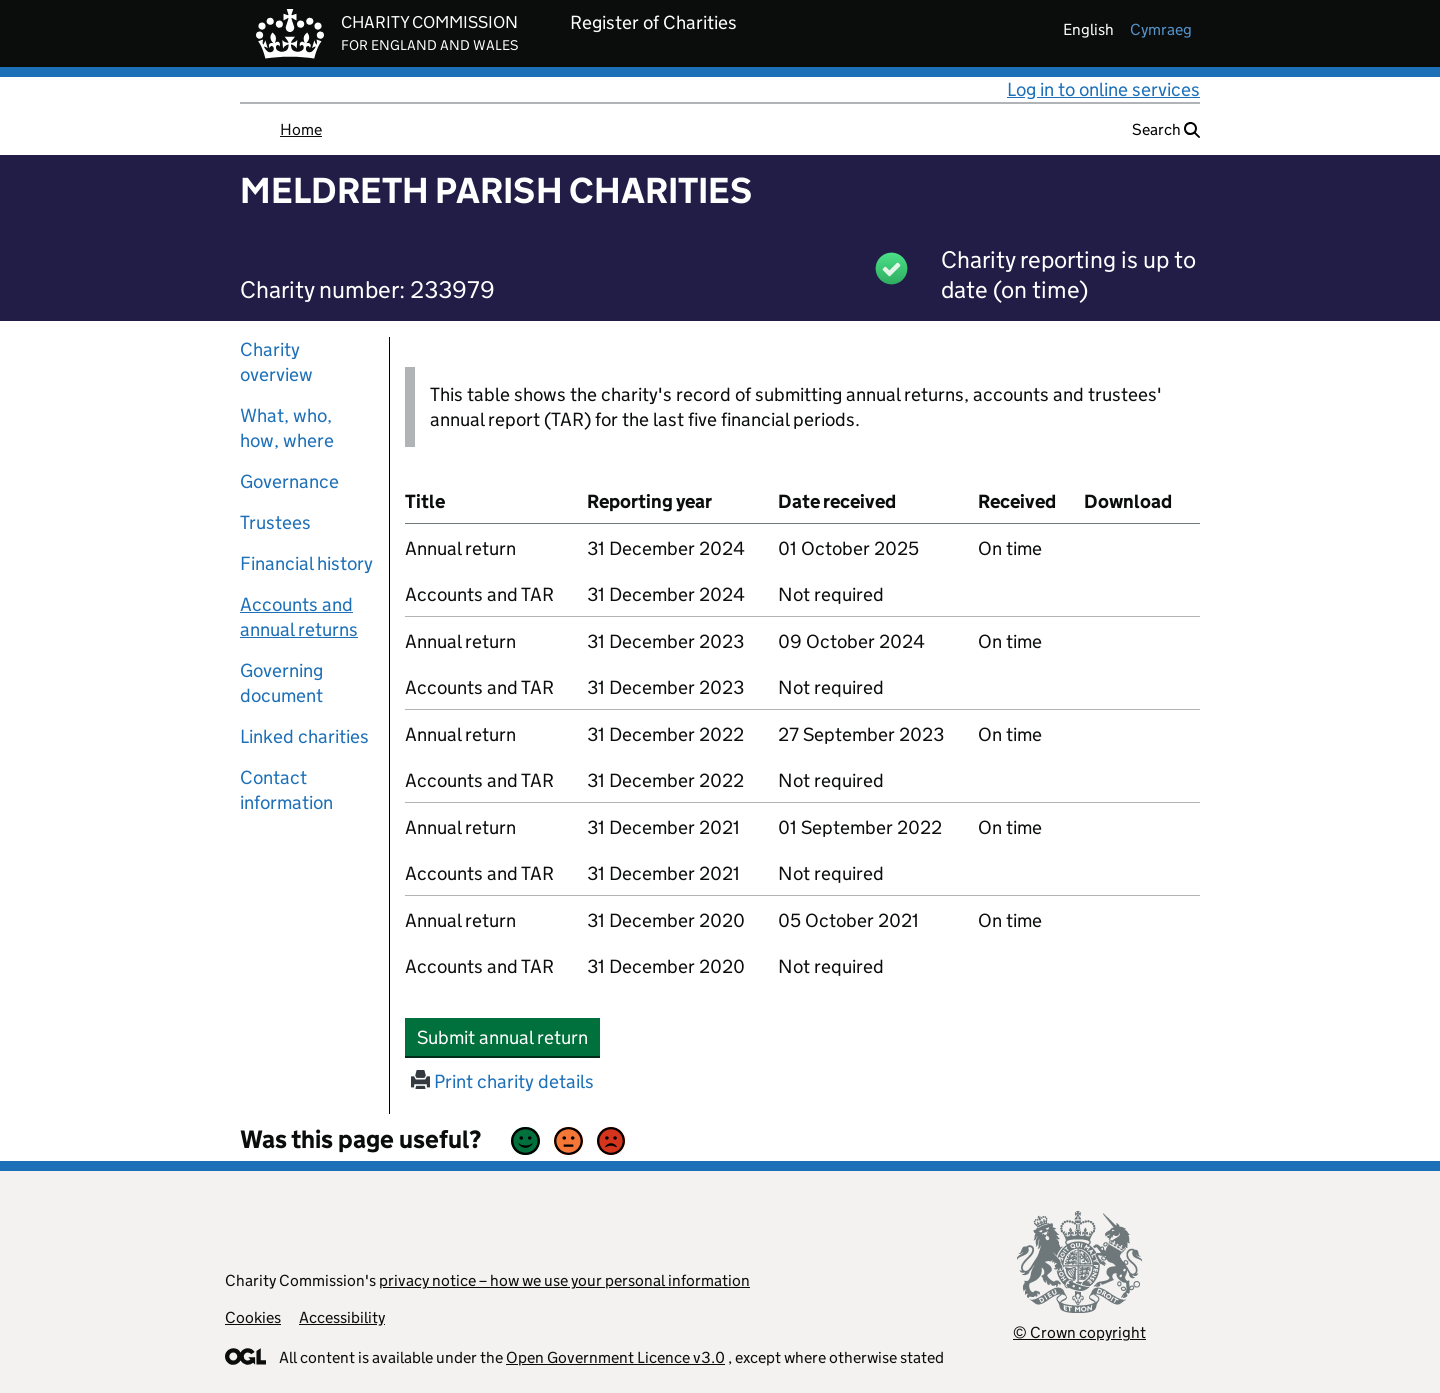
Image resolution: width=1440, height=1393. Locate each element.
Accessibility (342, 1317)
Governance (289, 481)
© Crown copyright (1079, 1332)
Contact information (286, 790)
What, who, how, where (287, 428)
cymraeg (1161, 29)
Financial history (306, 563)
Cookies (253, 1317)
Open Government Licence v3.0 (615, 1357)
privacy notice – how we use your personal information (564, 1280)
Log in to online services (1103, 89)
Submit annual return (508, 1037)
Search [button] (1166, 129)
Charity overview (276, 362)
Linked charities (304, 736)
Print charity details (502, 1081)
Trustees (275, 522)
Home (301, 129)
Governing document (281, 683)
